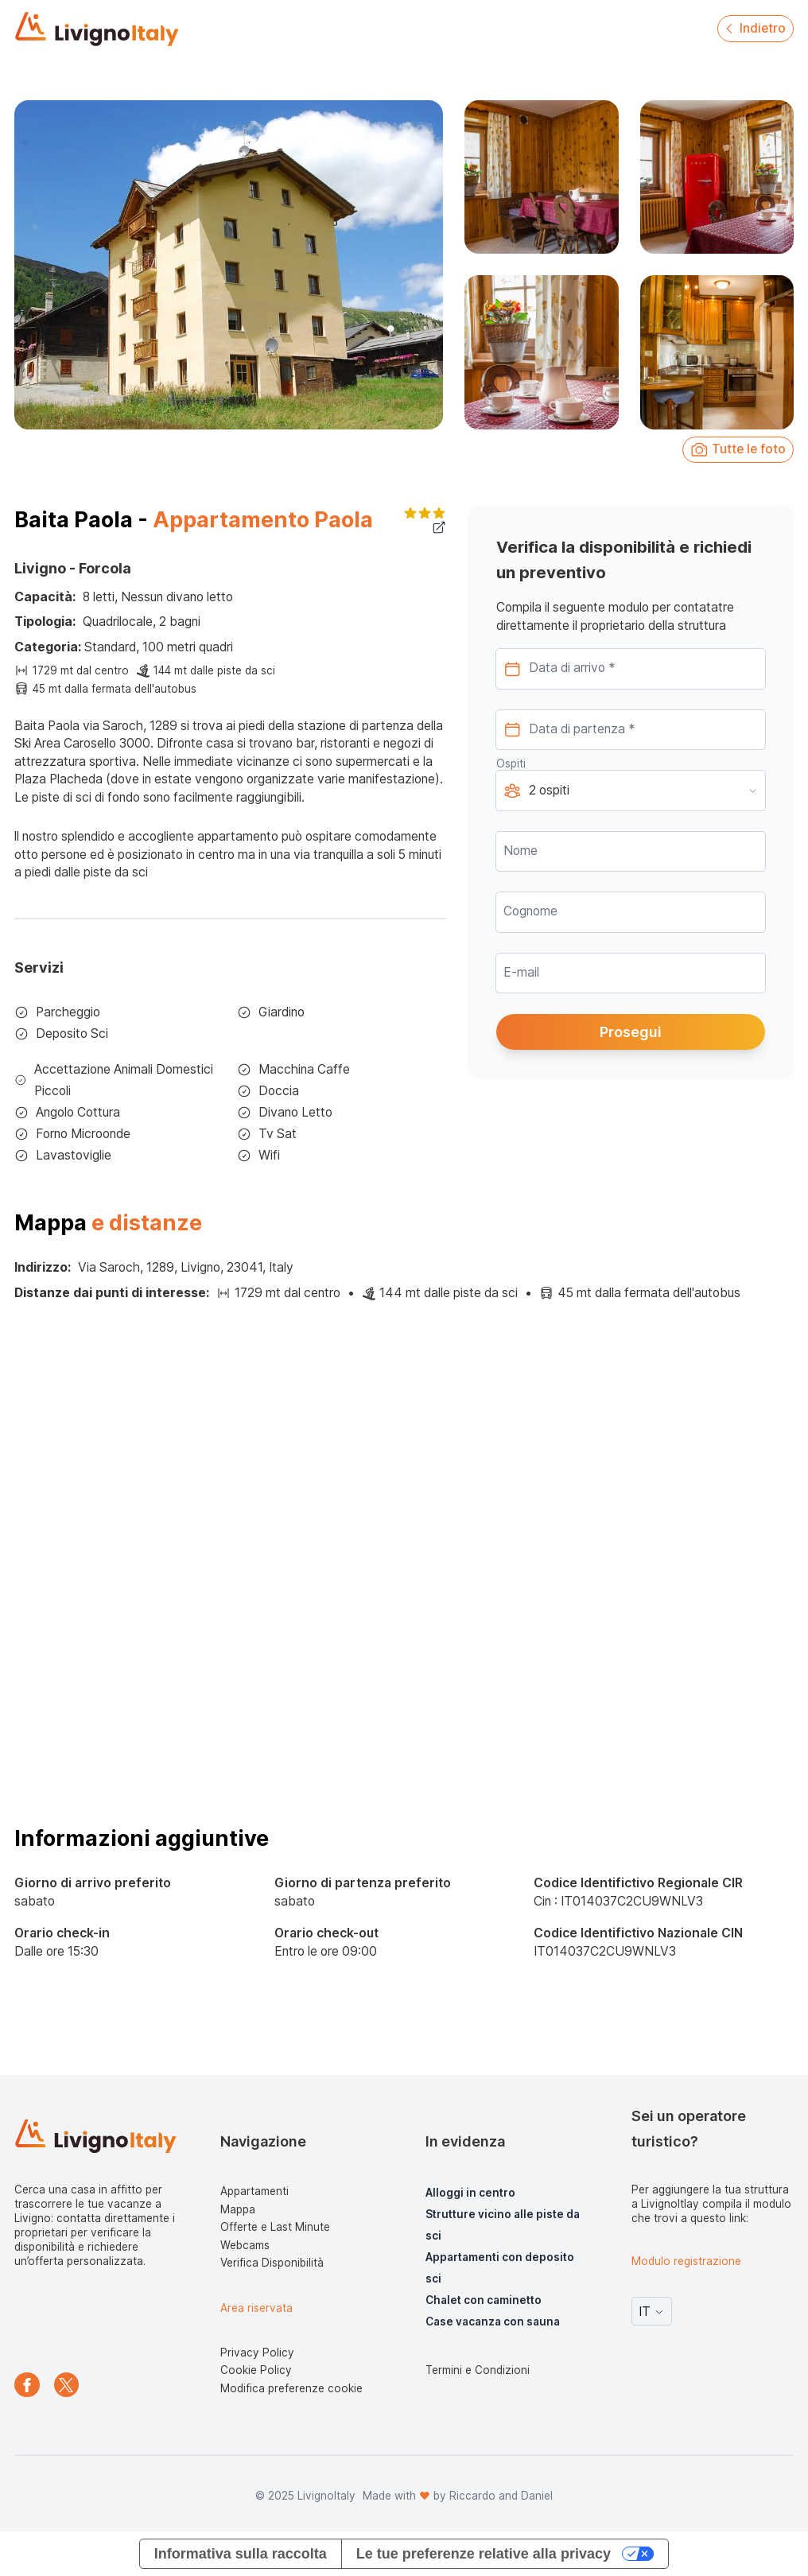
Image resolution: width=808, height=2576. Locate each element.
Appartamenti (254, 2191)
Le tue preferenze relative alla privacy (483, 2554)
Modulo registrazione (686, 2261)
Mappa (237, 2209)
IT (652, 2311)
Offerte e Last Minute (275, 2226)
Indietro (754, 28)
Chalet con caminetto (483, 2300)
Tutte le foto (738, 450)
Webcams (245, 2245)
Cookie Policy (256, 2370)
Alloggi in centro (470, 2192)
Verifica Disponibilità (272, 2262)
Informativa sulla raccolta (240, 2554)
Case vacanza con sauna (492, 2321)
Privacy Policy (257, 2352)
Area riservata (256, 2308)
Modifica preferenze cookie (291, 2388)
